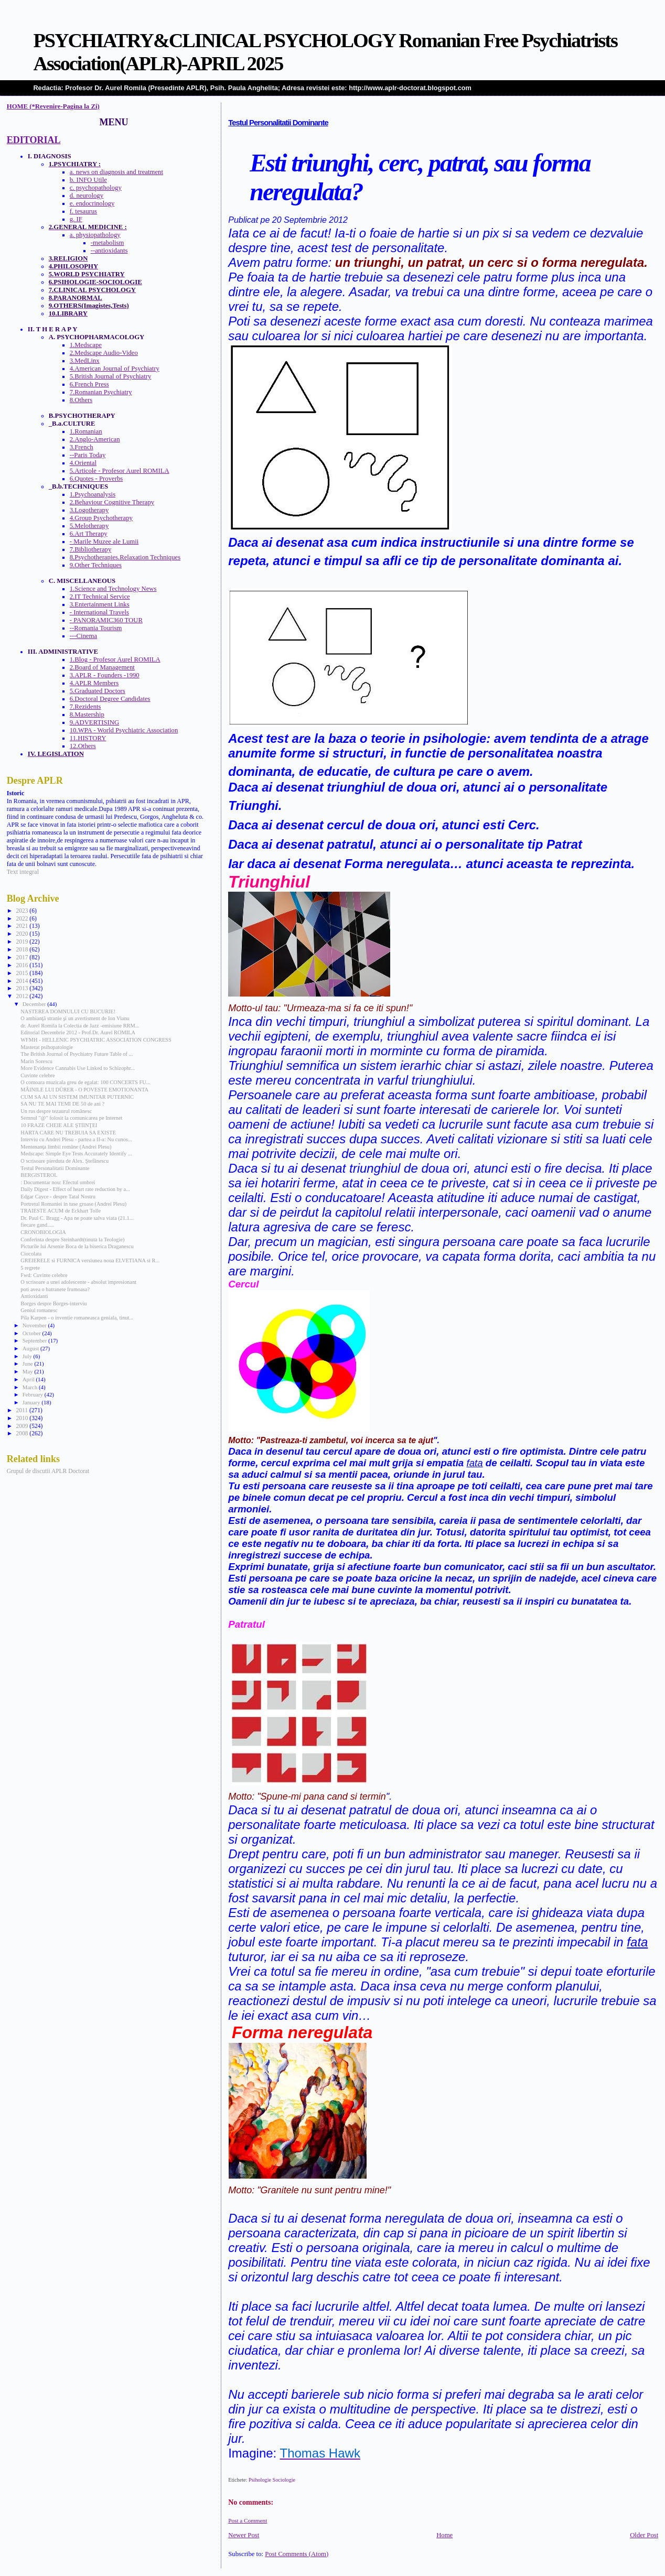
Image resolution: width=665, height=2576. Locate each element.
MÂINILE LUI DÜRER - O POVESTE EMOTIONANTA (84, 1089)
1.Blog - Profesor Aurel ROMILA (115, 659)
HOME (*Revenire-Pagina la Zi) (53, 106)
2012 (22, 996)
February (34, 1394)
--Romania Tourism (96, 628)
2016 (22, 965)
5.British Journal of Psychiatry (111, 376)
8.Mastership (87, 714)
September (35, 1340)
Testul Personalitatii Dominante (278, 122)
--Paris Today (88, 455)
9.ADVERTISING (94, 722)
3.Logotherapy (89, 510)
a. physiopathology (95, 235)
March (31, 1387)
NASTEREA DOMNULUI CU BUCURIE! (67, 1011)
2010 (22, 1418)
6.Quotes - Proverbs (96, 478)
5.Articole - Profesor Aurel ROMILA (119, 470)
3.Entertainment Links (100, 604)
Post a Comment (247, 2520)
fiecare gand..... (37, 1225)
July (28, 1356)
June (29, 1363)
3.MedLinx (85, 360)
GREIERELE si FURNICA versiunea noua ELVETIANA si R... (89, 1260)
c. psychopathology (96, 187)
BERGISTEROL (38, 1175)
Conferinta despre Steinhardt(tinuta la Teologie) (72, 1239)
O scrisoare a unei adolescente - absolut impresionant (78, 1282)
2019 (22, 941)
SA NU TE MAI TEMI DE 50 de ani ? (62, 1104)
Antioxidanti (34, 1296)
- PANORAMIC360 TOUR (106, 620)
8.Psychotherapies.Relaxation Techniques (125, 557)
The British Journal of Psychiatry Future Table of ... (76, 1054)
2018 (22, 949)
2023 (22, 910)
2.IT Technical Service (100, 596)
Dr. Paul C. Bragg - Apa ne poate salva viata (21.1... (76, 1218)
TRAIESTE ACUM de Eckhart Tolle (60, 1211)
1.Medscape (86, 345)
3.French (81, 447)
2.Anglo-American (95, 439)
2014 (22, 981)
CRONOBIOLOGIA (43, 1232)
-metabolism (107, 242)
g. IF (76, 219)
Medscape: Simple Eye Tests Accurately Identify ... (76, 1153)
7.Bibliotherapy (91, 549)
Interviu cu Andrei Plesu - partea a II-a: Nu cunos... (76, 1139)
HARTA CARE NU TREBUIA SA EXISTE (68, 1132)
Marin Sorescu (36, 1061)
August (31, 1348)
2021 (22, 926)
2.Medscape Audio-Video (104, 352)
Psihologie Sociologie (272, 2480)
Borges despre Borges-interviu (53, 1303)
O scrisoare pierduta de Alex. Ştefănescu (64, 1161)
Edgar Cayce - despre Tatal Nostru (57, 1196)
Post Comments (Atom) (296, 2554)
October (32, 1333)
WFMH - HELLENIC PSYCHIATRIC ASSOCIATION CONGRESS (95, 1040)
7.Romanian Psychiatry (101, 392)
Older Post (644, 2535)
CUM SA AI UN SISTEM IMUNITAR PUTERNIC (77, 1097)
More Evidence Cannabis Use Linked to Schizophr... (77, 1068)
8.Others (81, 400)
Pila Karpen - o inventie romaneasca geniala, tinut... (76, 1318)
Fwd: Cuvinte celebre (43, 1275)
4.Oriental (83, 463)
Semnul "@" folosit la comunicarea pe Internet (71, 1118)
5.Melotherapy (89, 525)
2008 (22, 1433)
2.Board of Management (102, 667)
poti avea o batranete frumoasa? (55, 1289)
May (29, 1371)
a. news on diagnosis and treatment (116, 172)
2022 (22, 918)
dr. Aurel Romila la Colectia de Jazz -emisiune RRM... (79, 1026)
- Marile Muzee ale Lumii (104, 541)
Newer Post (243, 2535)
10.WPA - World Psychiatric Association (124, 730)
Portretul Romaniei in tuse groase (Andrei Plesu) (73, 1204)
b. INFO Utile (88, 179)
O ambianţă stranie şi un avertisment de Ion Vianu (74, 1018)
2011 (22, 1410)
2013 (22, 988)
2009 (22, 1426)
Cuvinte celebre (37, 1075)
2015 (22, 973)
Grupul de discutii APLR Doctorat (48, 1471)
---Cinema (83, 636)
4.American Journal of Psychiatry (114, 368)
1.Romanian (86, 431)
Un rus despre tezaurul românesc (56, 1111)
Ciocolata (30, 1254)
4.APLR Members (94, 683)
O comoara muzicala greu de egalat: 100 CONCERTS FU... (85, 1082)
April (29, 1379)
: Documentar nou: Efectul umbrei (57, 1182)
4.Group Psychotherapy (101, 518)
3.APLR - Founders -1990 (105, 675)
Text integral (23, 871)
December (35, 1004)
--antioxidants (109, 250)
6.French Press (89, 384)
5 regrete (30, 1268)
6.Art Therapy (89, 533)
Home (444, 2535)
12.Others (83, 746)
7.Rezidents (85, 706)
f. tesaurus (83, 211)
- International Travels (99, 612)
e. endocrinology (92, 203)
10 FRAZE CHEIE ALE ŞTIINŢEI (58, 1125)
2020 (22, 933)
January (32, 1402)
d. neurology (86, 195)
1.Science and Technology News (113, 588)
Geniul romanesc (38, 1310)
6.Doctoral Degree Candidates (110, 698)
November (35, 1325)
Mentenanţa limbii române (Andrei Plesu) (65, 1147)
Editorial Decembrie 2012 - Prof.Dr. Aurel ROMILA (77, 1032)
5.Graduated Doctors (97, 691)
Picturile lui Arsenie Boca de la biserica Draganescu (76, 1246)
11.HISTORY (88, 738)
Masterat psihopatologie (46, 1047)
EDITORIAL (34, 140)
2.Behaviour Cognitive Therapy (112, 502)
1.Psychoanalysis (92, 494)
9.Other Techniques (96, 565)
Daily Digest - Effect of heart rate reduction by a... (75, 1189)
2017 (22, 957)
